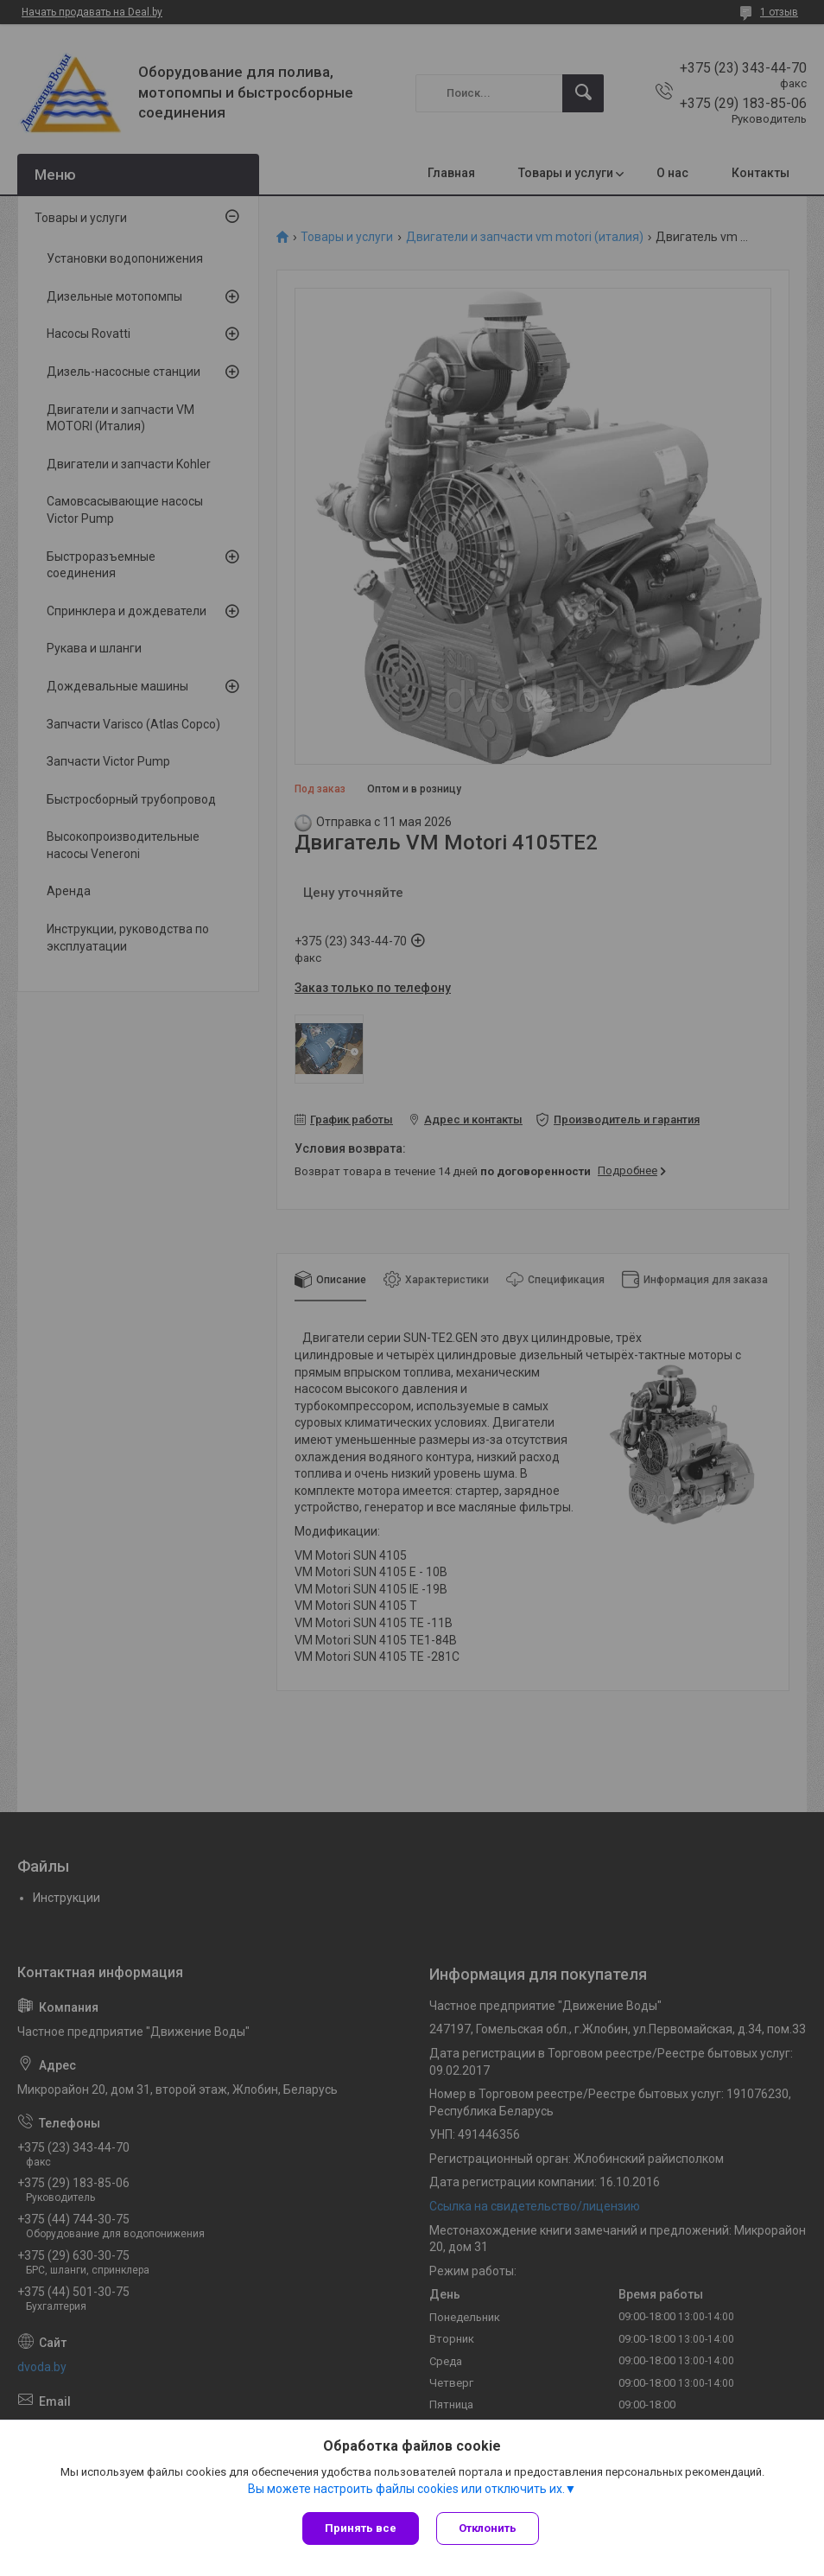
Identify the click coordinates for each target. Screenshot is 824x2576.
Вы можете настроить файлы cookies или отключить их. (406, 2489)
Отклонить (488, 2528)
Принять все (360, 2528)
